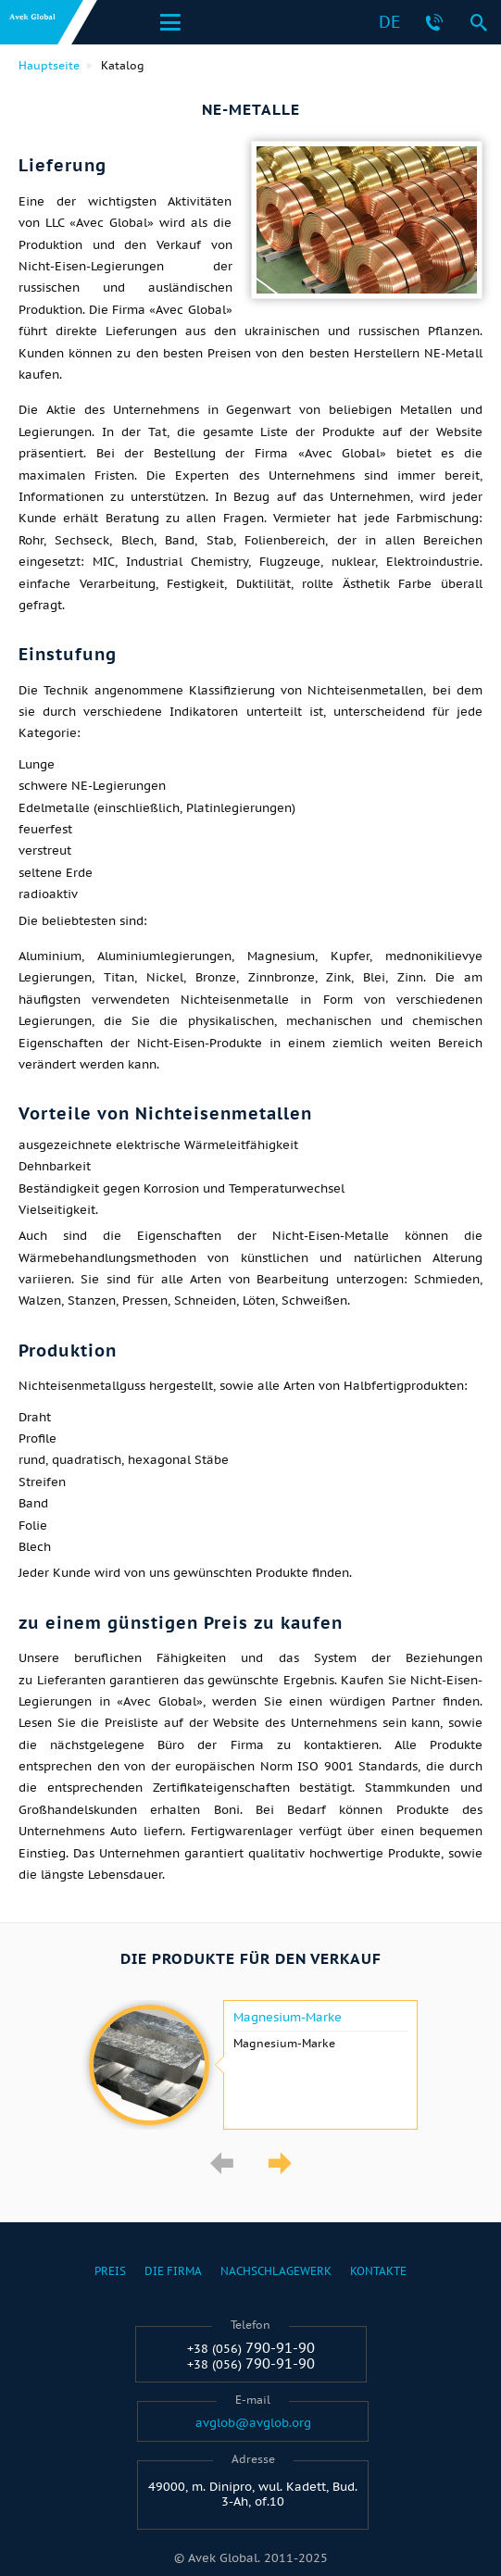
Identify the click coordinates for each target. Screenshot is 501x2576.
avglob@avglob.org (253, 2423)
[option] (250, 2065)
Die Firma (173, 2271)
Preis (110, 2271)
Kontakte (378, 2271)
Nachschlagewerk (276, 2271)
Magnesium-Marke (287, 2017)
